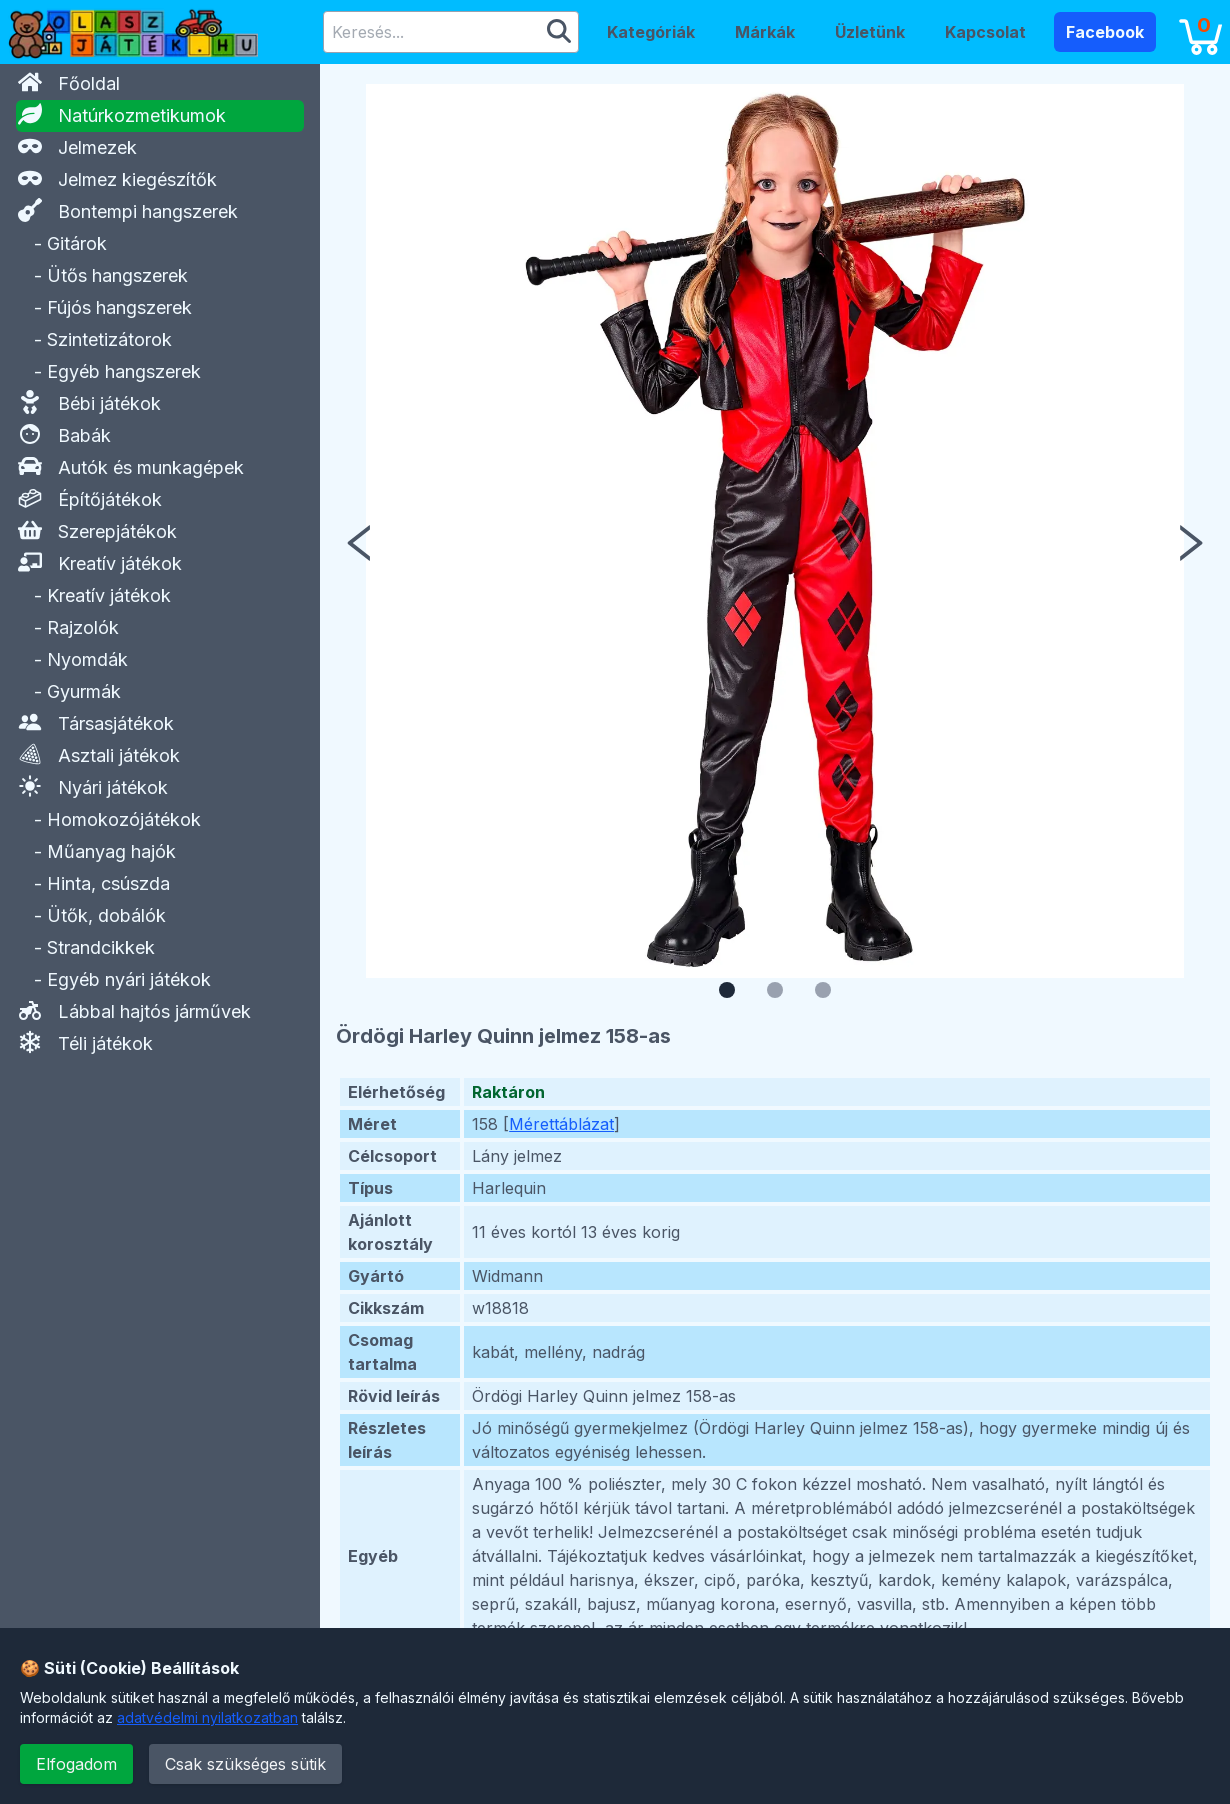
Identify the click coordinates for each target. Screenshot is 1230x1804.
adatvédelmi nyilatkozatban (207, 1717)
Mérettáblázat (561, 1124)
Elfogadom (76, 1764)
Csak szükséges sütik (245, 1764)
